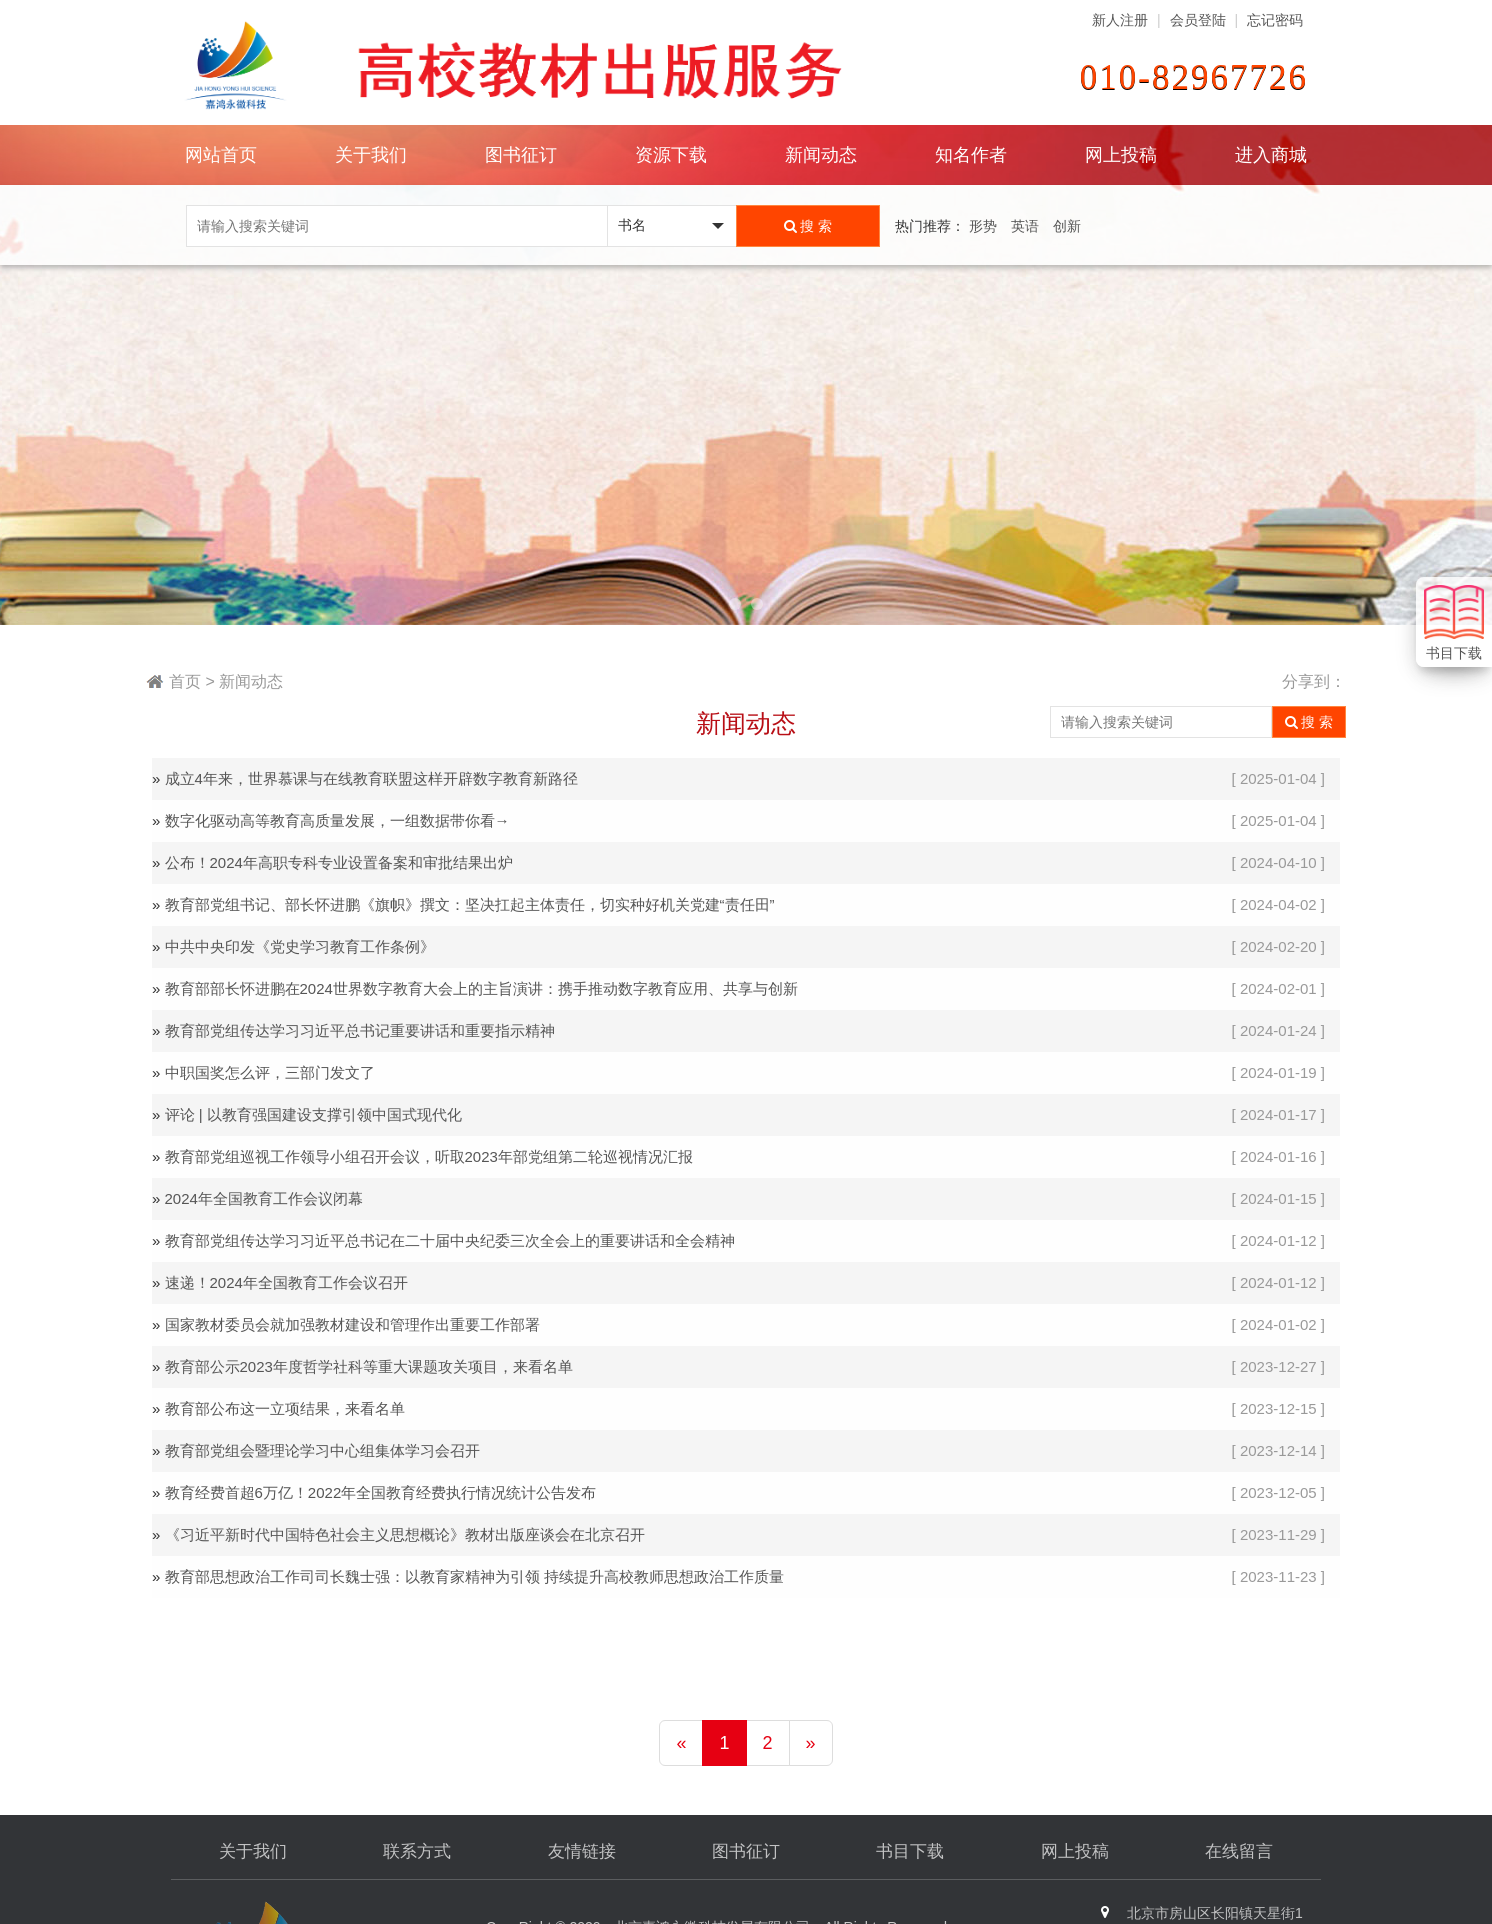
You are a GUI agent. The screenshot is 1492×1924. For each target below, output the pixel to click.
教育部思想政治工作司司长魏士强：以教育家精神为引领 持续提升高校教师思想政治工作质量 (474, 1576)
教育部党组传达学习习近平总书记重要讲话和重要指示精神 (360, 1030)
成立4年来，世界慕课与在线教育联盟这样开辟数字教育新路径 (371, 778)
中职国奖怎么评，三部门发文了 (270, 1072)
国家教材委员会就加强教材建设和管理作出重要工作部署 (352, 1324)
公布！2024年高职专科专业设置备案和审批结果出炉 (339, 862)
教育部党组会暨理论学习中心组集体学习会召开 (322, 1450)
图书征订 (746, 1851)
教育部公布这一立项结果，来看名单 (285, 1408)
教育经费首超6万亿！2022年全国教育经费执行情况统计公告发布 (381, 1492)
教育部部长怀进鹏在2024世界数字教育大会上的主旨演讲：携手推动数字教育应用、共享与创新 (481, 988)
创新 (1067, 226)
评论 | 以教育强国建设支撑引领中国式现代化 (313, 1114)
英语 (1025, 226)
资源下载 (671, 155)
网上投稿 (1121, 155)
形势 (983, 226)
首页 (185, 681)
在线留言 (1239, 1851)
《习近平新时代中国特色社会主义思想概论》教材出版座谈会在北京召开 (405, 1534)
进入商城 (1271, 155)
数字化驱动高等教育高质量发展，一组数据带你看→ (337, 820)
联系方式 (417, 1851)
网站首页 (221, 155)
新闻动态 (821, 155)
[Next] (811, 1743)
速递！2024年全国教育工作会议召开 (286, 1282)
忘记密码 (1275, 20)
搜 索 (808, 226)
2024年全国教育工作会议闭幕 (264, 1198)
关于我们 (253, 1851)
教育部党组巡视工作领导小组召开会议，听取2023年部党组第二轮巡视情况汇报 (429, 1156)
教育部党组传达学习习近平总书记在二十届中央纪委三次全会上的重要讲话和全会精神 (450, 1240)
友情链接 (582, 1851)
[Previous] (681, 1743)
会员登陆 (1198, 20)
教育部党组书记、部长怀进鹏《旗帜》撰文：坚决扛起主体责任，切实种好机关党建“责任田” (470, 904)
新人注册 (1120, 20)
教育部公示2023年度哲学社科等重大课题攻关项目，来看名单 (369, 1366)
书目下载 (910, 1851)
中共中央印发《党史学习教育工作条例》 (300, 946)
